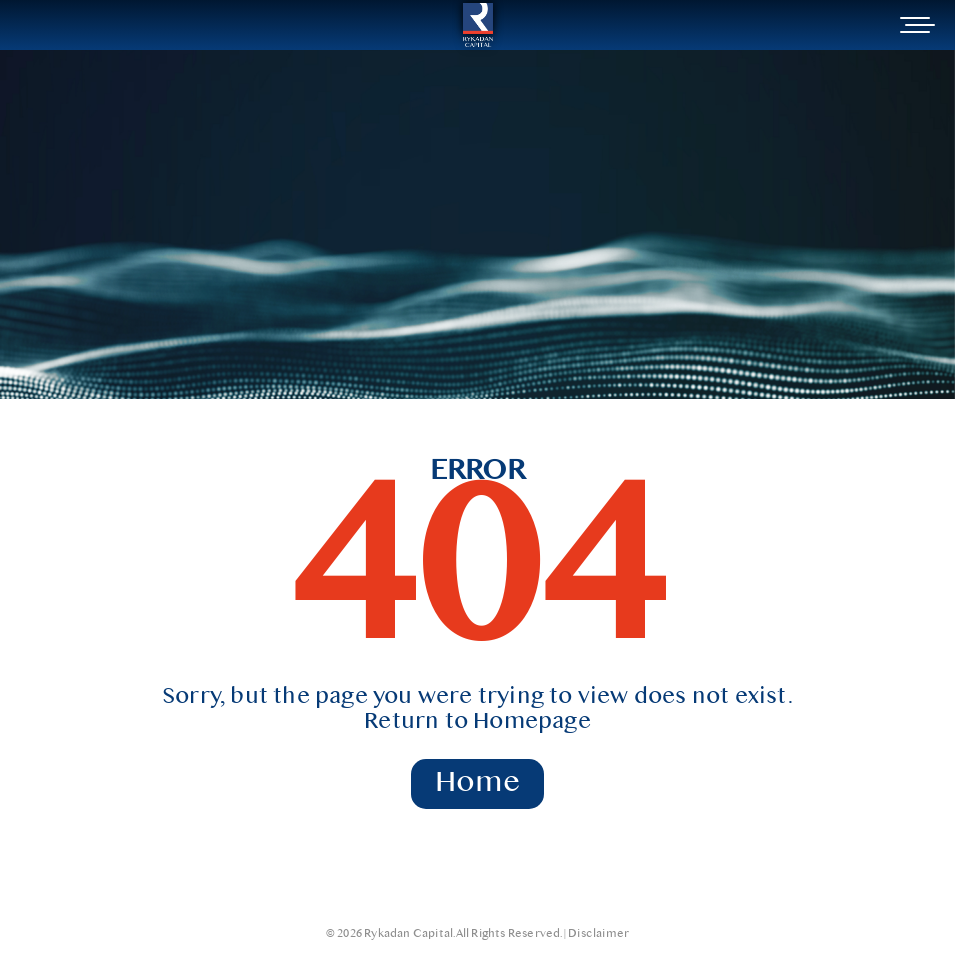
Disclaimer (598, 934)
